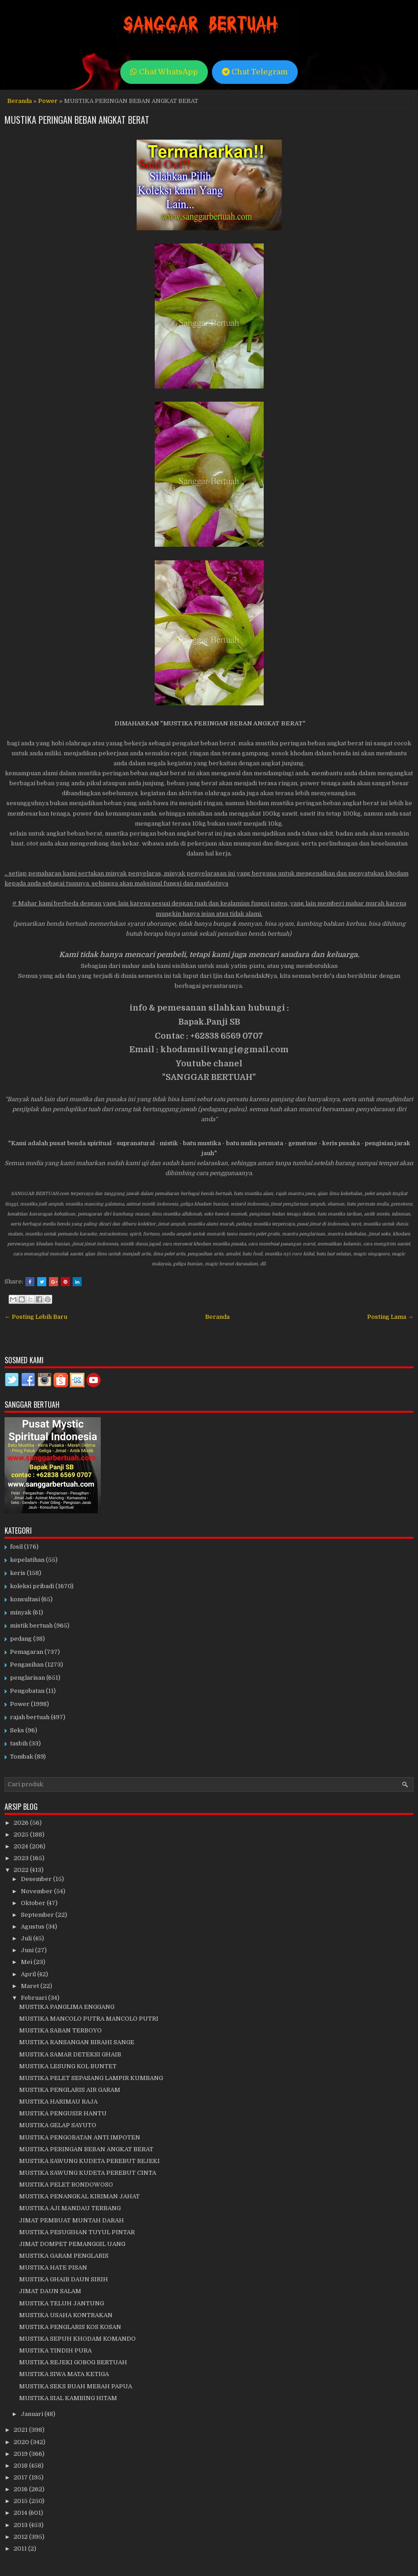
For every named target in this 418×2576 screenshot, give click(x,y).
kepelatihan (27, 1559)
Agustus (33, 1926)
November (37, 1891)
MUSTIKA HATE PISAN (53, 2267)
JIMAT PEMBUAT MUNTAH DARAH (71, 2220)
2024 (22, 1846)
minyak (20, 1612)
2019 (21, 2453)
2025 (22, 1834)
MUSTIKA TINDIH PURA (55, 2350)
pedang (21, 1638)
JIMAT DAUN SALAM (50, 2291)
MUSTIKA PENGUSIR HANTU (63, 2113)
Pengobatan (27, 1690)
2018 (21, 2465)
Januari (32, 2414)
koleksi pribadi (32, 1586)
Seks (17, 1730)
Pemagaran (26, 1651)
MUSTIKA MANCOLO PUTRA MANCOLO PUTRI (88, 2018)
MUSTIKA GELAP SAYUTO (57, 2125)
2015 (21, 2501)
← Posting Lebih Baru (36, 1316)
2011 (21, 2548)
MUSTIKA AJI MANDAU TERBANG (70, 2208)
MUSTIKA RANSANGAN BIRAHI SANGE (76, 2042)
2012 (21, 2536)
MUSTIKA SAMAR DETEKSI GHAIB (70, 2054)
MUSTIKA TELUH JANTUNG (61, 2303)
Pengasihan (27, 1664)
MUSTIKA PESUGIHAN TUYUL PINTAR (77, 2232)
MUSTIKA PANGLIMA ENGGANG (66, 2006)
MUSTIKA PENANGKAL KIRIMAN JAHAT (79, 2196)
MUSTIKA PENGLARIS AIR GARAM (69, 2089)
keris (17, 1573)
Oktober (34, 1903)
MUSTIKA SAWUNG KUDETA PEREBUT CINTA (87, 2172)
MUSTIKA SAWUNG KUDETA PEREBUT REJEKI (89, 2161)
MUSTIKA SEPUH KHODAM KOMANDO (77, 2338)
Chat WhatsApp (164, 72)
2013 (21, 2525)
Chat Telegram (255, 72)
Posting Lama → (390, 1316)
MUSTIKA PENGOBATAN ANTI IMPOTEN (79, 2137)
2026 (22, 1822)
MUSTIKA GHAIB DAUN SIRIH (63, 2279)
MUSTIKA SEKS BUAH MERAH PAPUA (75, 2386)
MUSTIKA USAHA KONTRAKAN (66, 2315)
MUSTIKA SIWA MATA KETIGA (64, 2374)
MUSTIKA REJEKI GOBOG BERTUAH (73, 2362)
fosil (16, 1546)
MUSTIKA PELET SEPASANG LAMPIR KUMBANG (91, 2078)
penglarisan (27, 1677)
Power (48, 100)
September (38, 1914)
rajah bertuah (29, 1717)
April (29, 1974)
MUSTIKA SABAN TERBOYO (60, 2030)
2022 (22, 1869)
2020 (22, 2442)
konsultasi (25, 1599)
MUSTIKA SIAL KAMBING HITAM (68, 2398)
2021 (21, 2429)
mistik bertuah (31, 1625)
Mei (27, 1962)
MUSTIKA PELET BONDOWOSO (66, 2184)
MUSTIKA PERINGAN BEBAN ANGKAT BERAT (77, 120)
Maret (30, 1986)
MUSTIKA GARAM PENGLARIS (63, 2255)
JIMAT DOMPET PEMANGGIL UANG (72, 2244)
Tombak (21, 1756)
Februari (34, 1997)
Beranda (19, 100)
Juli (27, 1938)
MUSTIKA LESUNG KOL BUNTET (68, 2066)
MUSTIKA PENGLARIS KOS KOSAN (70, 2326)
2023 (22, 1858)
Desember (37, 1879)
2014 (21, 2512)
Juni (28, 1950)
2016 (21, 2489)
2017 (21, 2477)
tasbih (19, 1743)
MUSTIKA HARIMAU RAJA (58, 2101)
